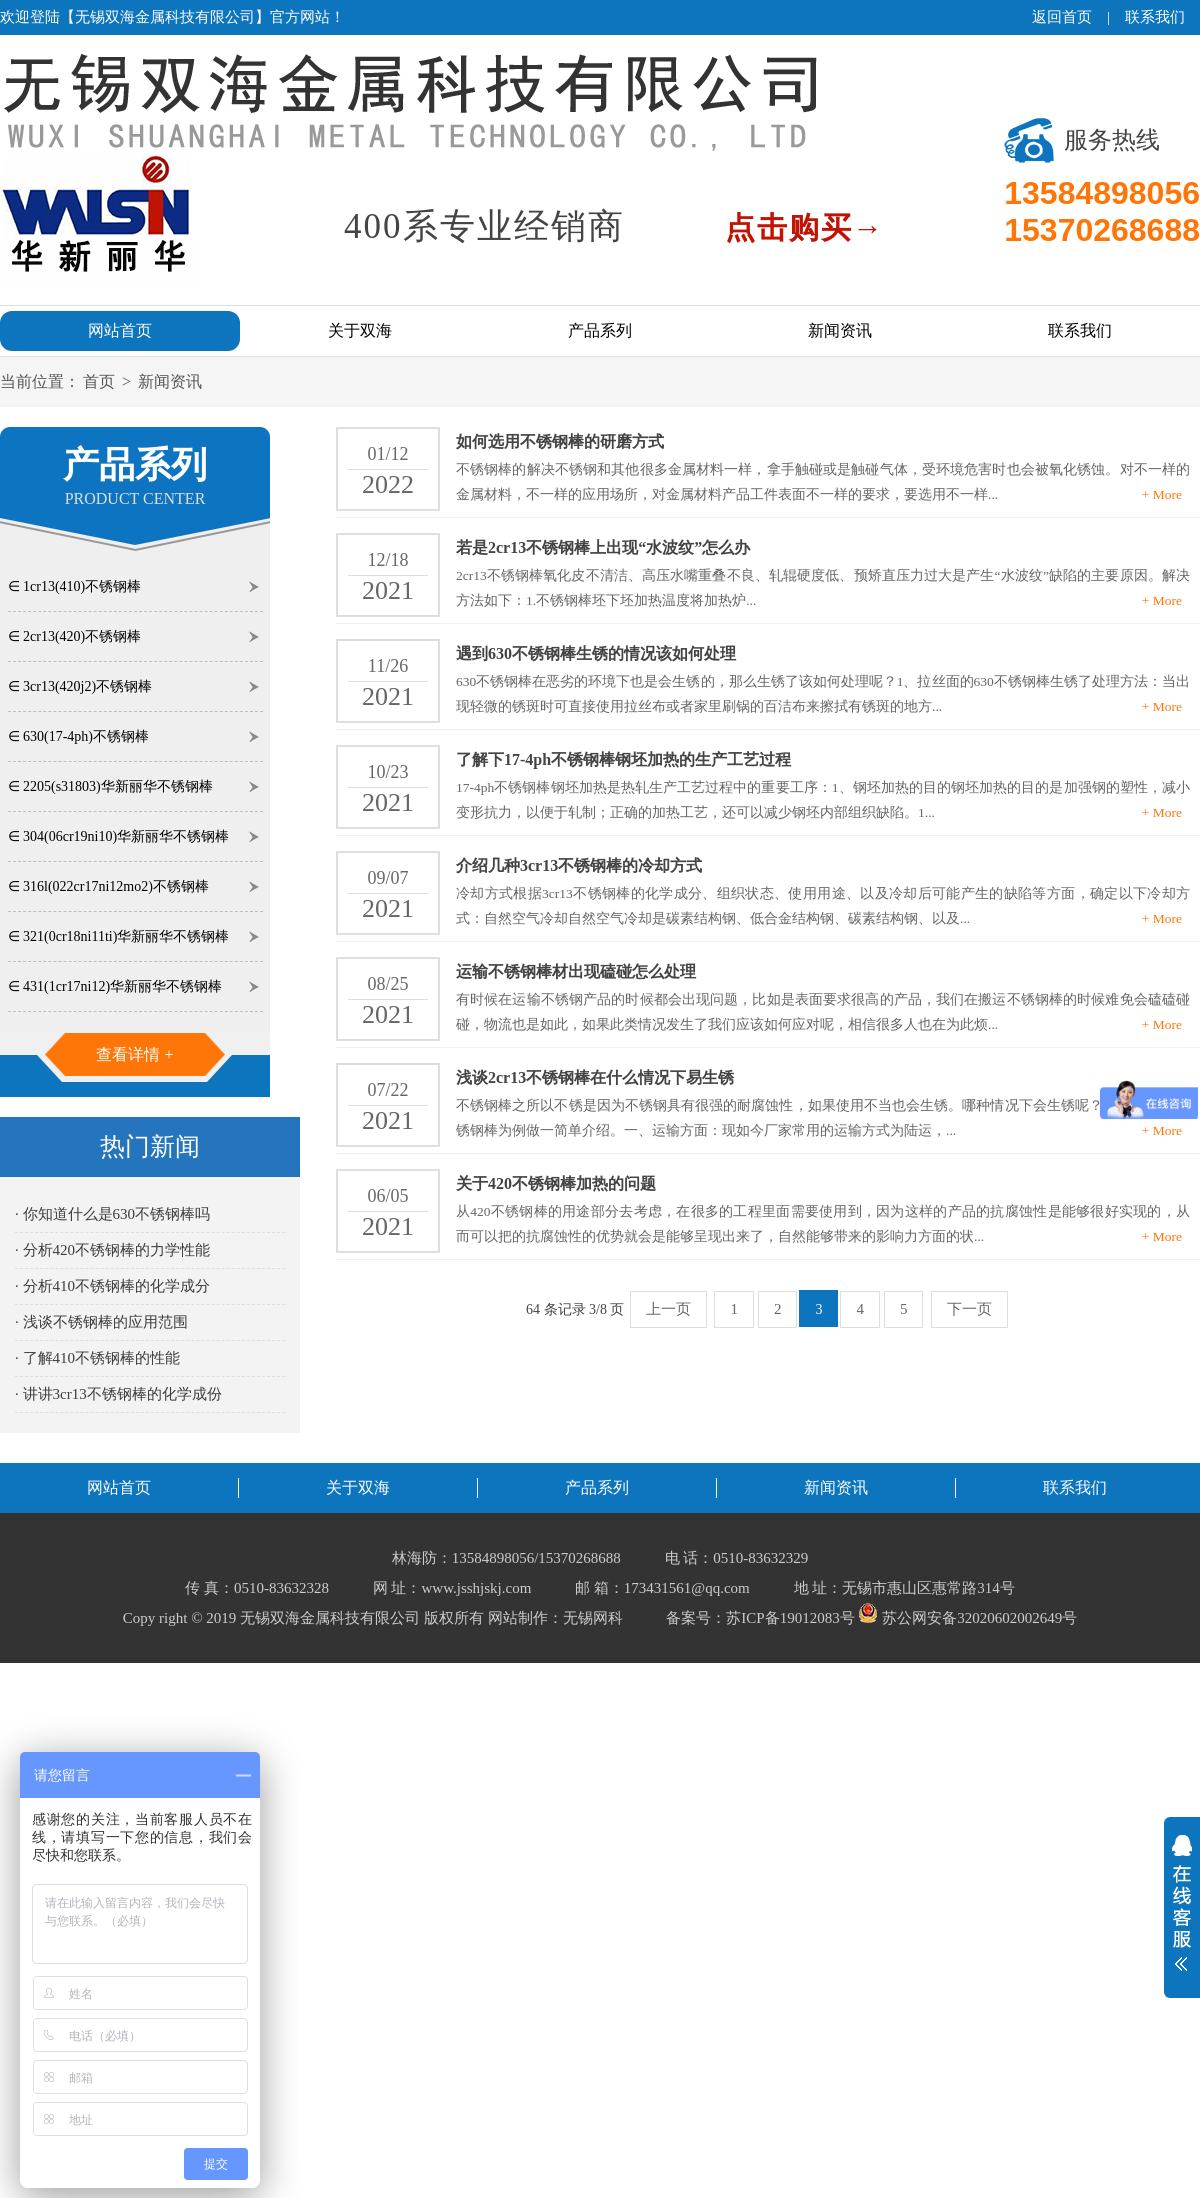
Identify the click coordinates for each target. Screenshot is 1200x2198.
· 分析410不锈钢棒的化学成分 (112, 1286)
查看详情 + (134, 1054)
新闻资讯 (840, 330)
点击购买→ (805, 227)
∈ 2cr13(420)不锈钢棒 (75, 636)
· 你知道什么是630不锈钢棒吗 (112, 1214)
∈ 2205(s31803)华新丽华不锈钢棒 (110, 786)
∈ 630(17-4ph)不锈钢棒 (79, 736)
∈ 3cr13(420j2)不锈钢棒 (80, 686)
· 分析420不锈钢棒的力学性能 (112, 1250)
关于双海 (360, 330)
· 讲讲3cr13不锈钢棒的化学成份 (118, 1394)
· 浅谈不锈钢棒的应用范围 (101, 1322)
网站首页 (120, 330)
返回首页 (1062, 17)
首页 (99, 381)
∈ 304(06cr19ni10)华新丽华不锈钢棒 (119, 836)
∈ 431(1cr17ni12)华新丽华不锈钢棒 (115, 986)
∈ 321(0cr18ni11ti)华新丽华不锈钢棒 (119, 936)
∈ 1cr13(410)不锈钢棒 (75, 586)
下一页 (969, 1309)
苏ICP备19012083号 (790, 1618)
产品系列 (600, 330)
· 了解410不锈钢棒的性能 (97, 1358)
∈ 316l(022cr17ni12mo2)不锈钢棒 (108, 886)
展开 (1182, 1903)
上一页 (668, 1309)
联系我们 (1155, 17)
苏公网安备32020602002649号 (967, 1618)
